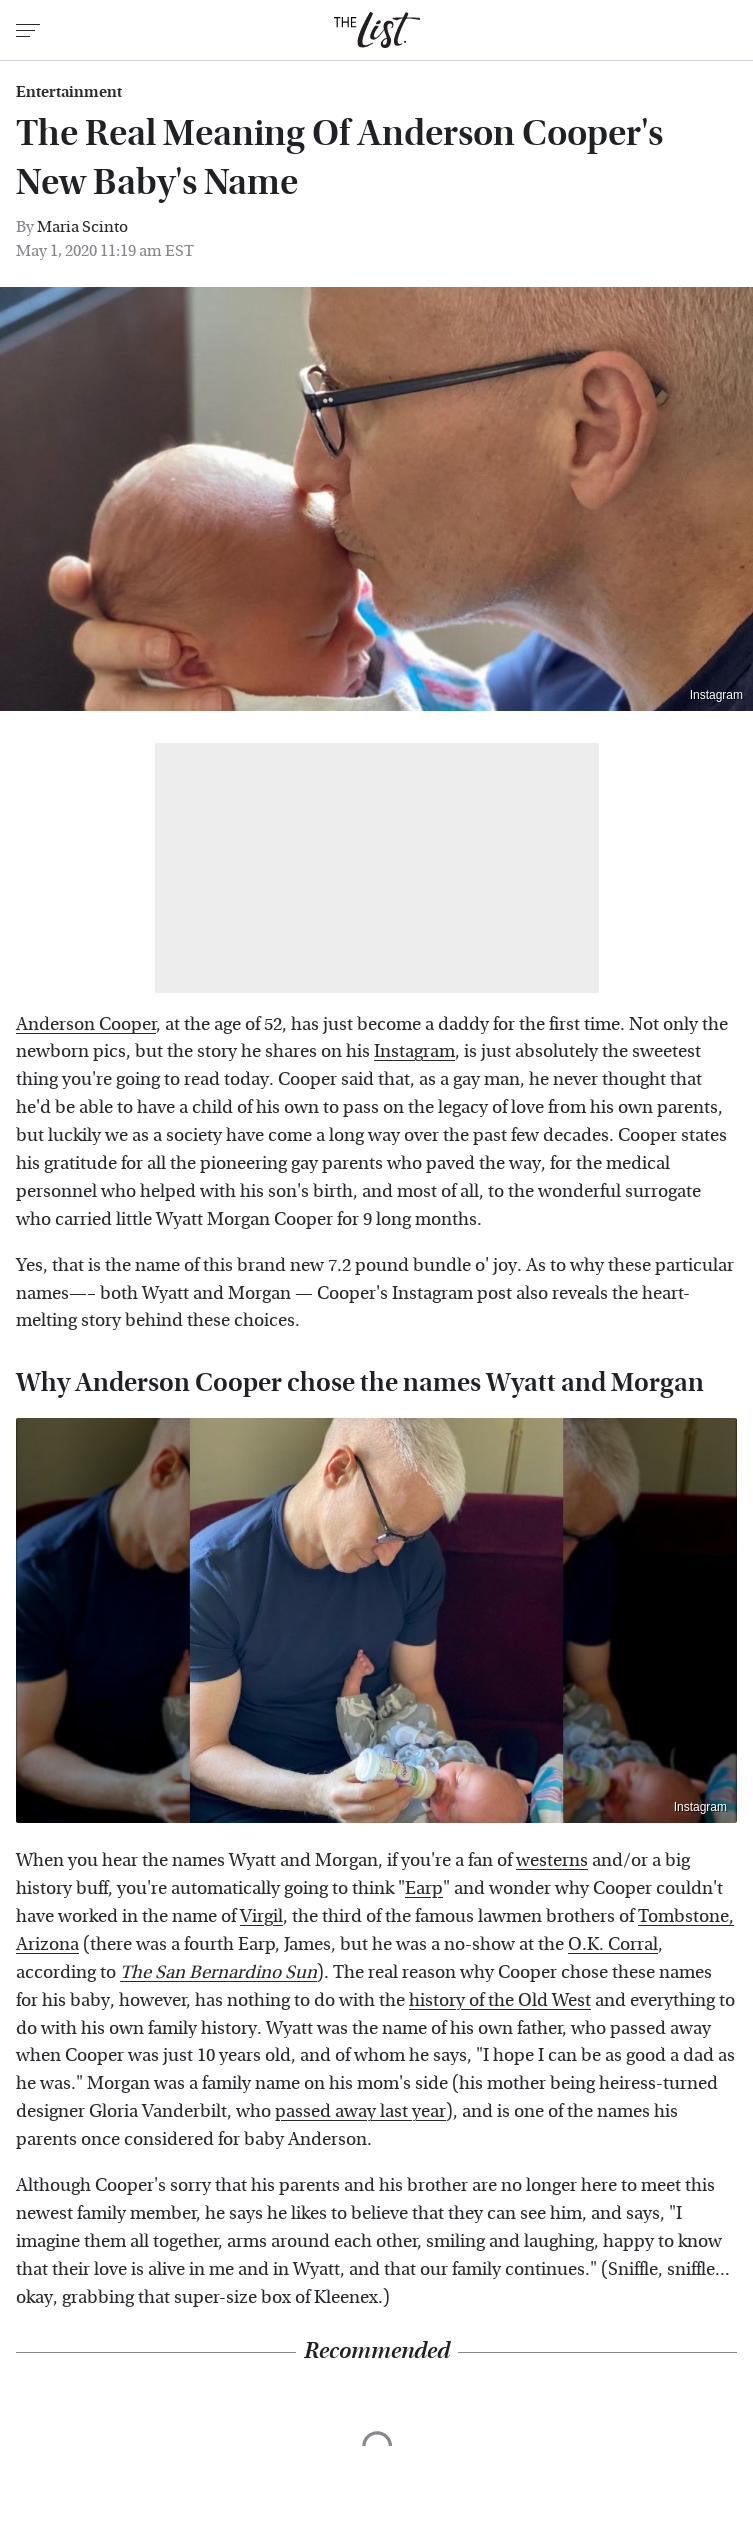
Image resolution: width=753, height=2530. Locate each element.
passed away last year (360, 2111)
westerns (552, 1860)
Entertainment (69, 92)
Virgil (261, 1916)
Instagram (716, 695)
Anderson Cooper (86, 1024)
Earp (424, 1888)
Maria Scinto (82, 226)
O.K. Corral (613, 1944)
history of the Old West (500, 2000)
